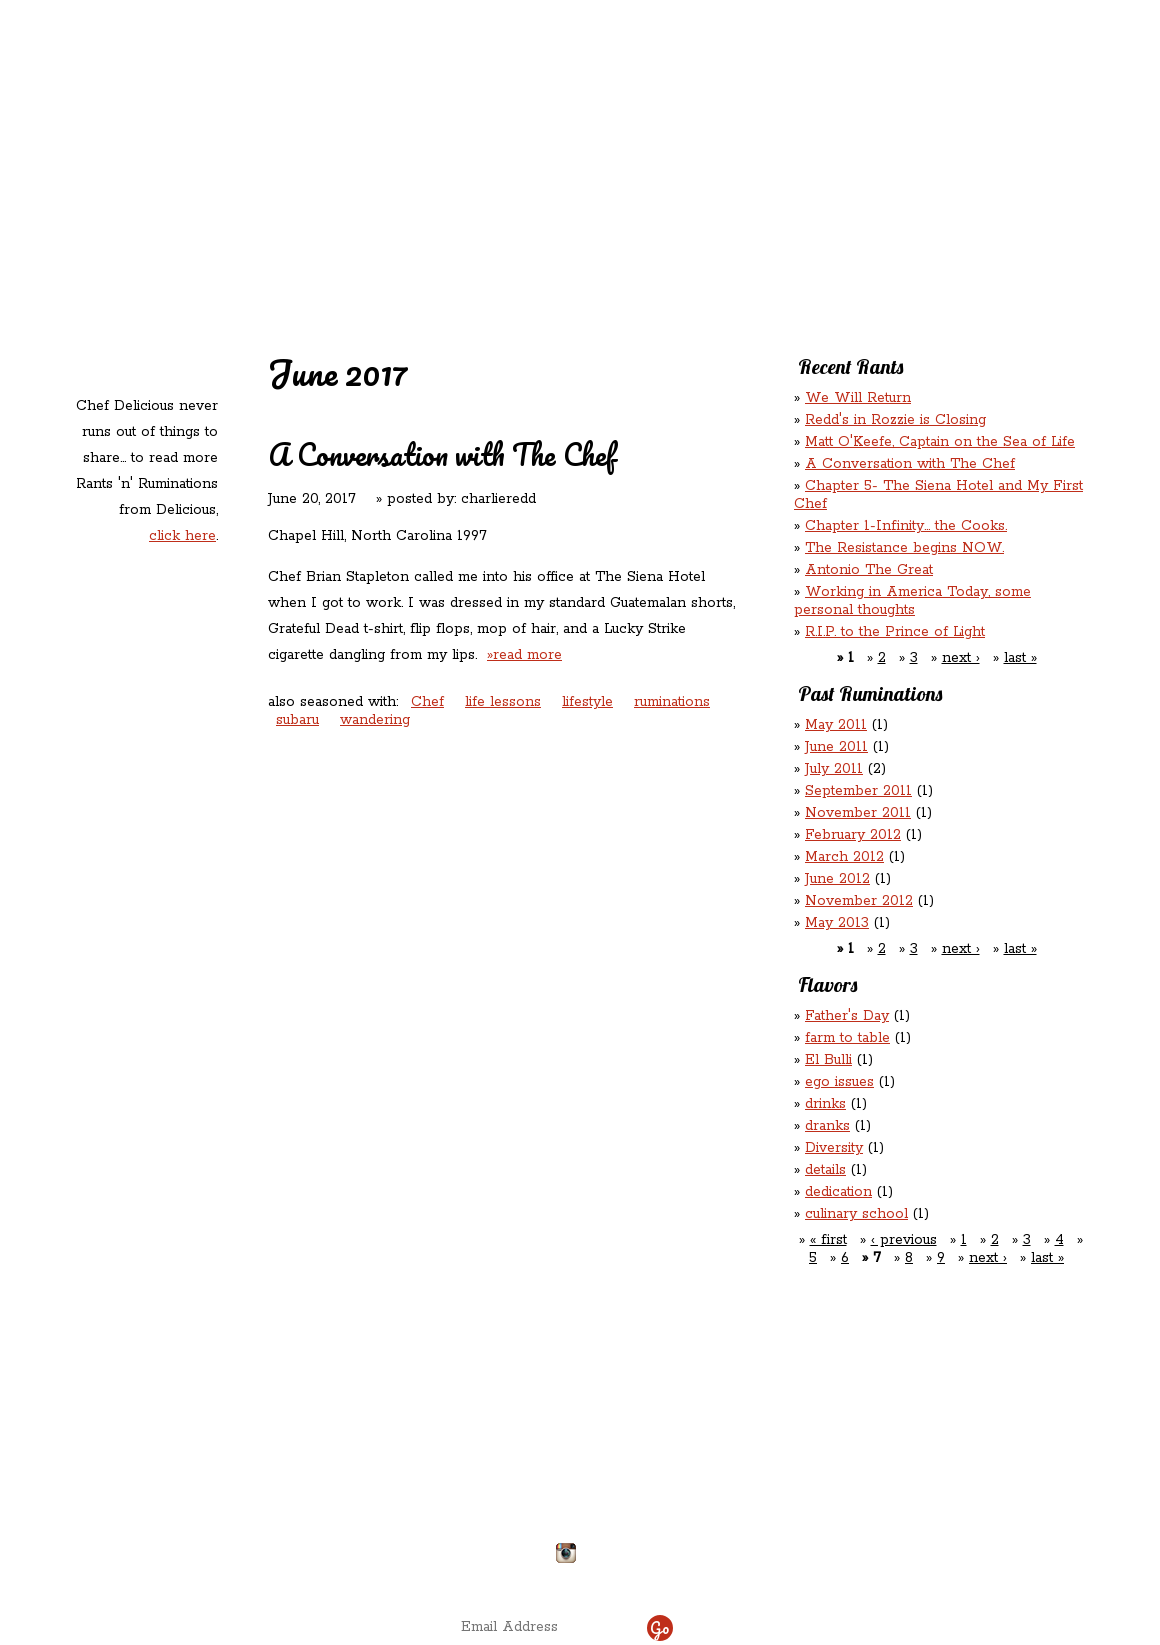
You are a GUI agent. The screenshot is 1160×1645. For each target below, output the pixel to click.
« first (828, 1240)
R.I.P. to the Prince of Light (895, 632)
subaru (297, 720)
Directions (232, 1545)
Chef (427, 702)
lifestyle (587, 702)
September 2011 (858, 791)
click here (182, 536)
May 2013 (837, 923)
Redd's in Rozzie (310, 126)
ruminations (672, 702)
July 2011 (834, 769)
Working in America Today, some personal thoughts (912, 601)
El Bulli (828, 1060)
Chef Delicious (802, 170)
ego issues (839, 1082)
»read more (524, 655)
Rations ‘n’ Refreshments (783, 128)
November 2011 (858, 813)
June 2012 (837, 879)
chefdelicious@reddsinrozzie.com (563, 1479)
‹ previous (904, 1240)
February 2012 (853, 835)
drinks (825, 1104)
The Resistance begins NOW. (904, 548)
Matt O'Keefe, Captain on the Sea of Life (940, 442)
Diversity (834, 1148)
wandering (375, 720)
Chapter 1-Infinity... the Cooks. (906, 526)
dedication (838, 1192)
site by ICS (893, 1575)
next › (961, 658)
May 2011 (836, 725)
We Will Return (858, 398)
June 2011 (836, 747)
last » (1020, 658)
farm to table (847, 1038)
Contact (453, 170)
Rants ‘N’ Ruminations (922, 128)
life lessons (503, 702)
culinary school (856, 1214)
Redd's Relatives (451, 128)
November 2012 (859, 901)
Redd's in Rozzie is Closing (895, 420)
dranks (827, 1126)
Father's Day (847, 1016)
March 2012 (844, 857)
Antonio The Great (869, 570)
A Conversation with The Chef (441, 454)
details (825, 1170)
